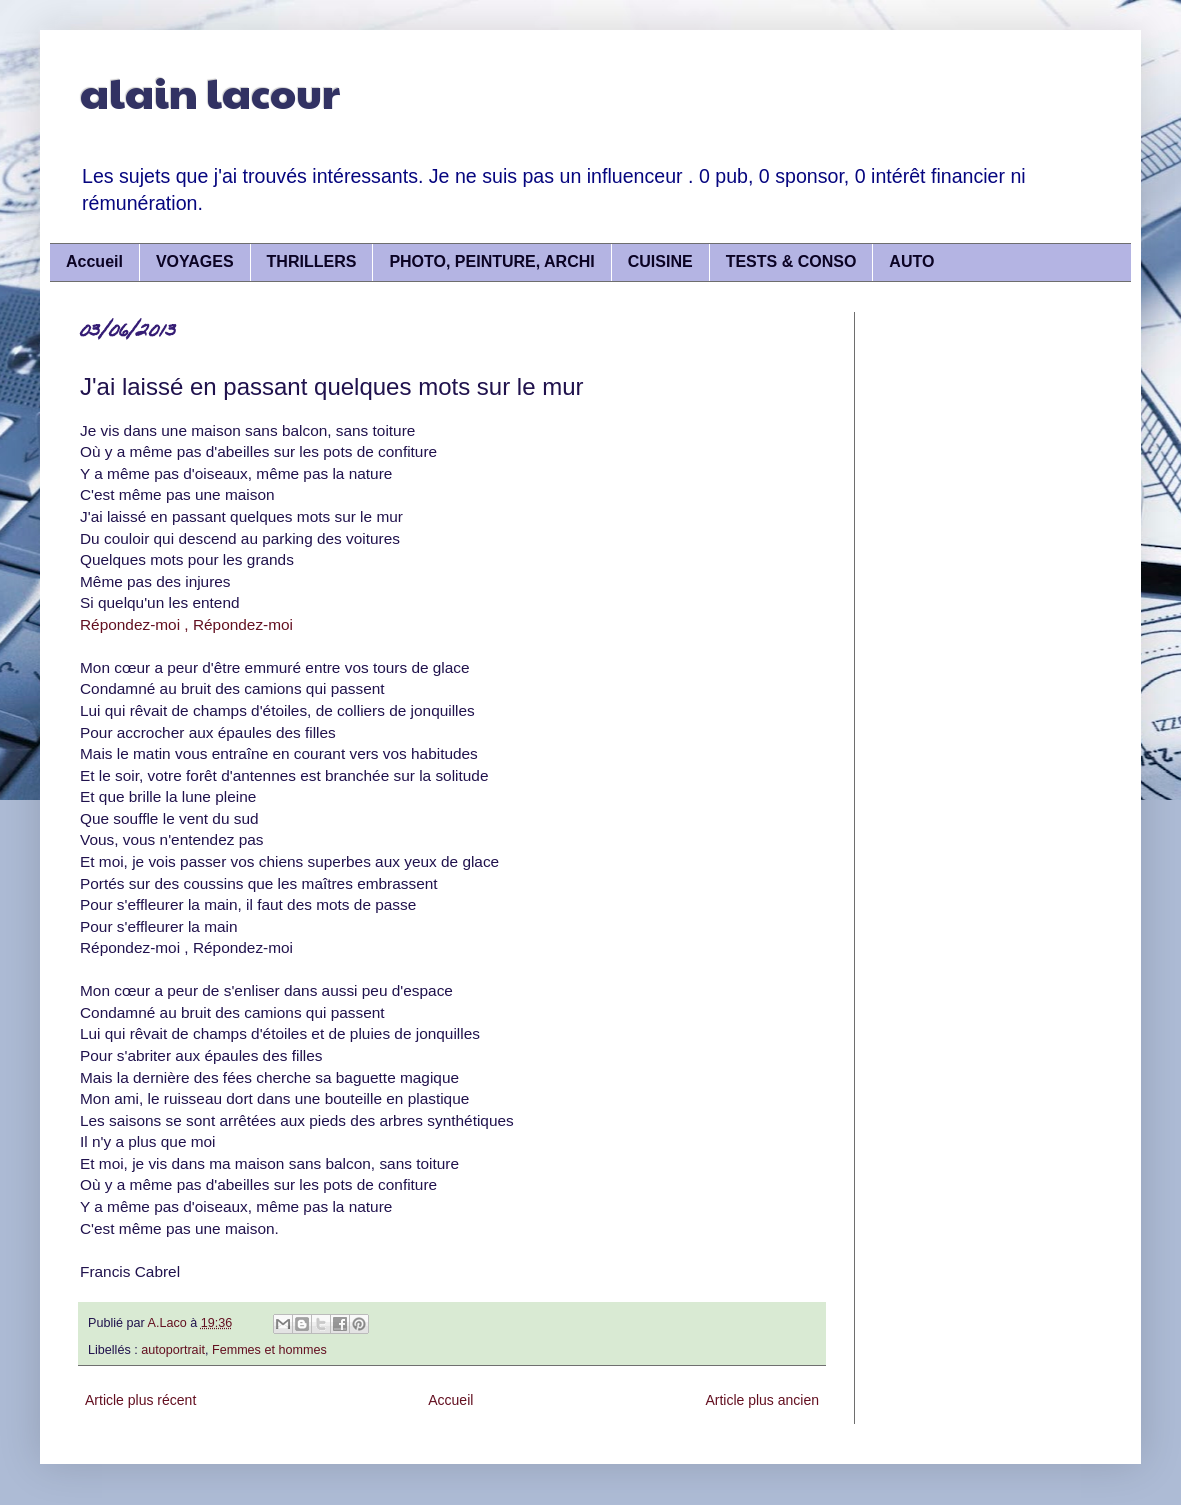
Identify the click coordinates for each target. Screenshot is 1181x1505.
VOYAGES (195, 261)
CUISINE (660, 261)
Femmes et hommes (269, 1350)
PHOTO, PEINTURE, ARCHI (491, 261)
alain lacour (210, 91)
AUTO (911, 261)
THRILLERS (312, 261)
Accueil (94, 261)
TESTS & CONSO (791, 261)
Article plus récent (140, 1400)
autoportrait (173, 1350)
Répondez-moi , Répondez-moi (186, 624)
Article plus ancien (762, 1400)
